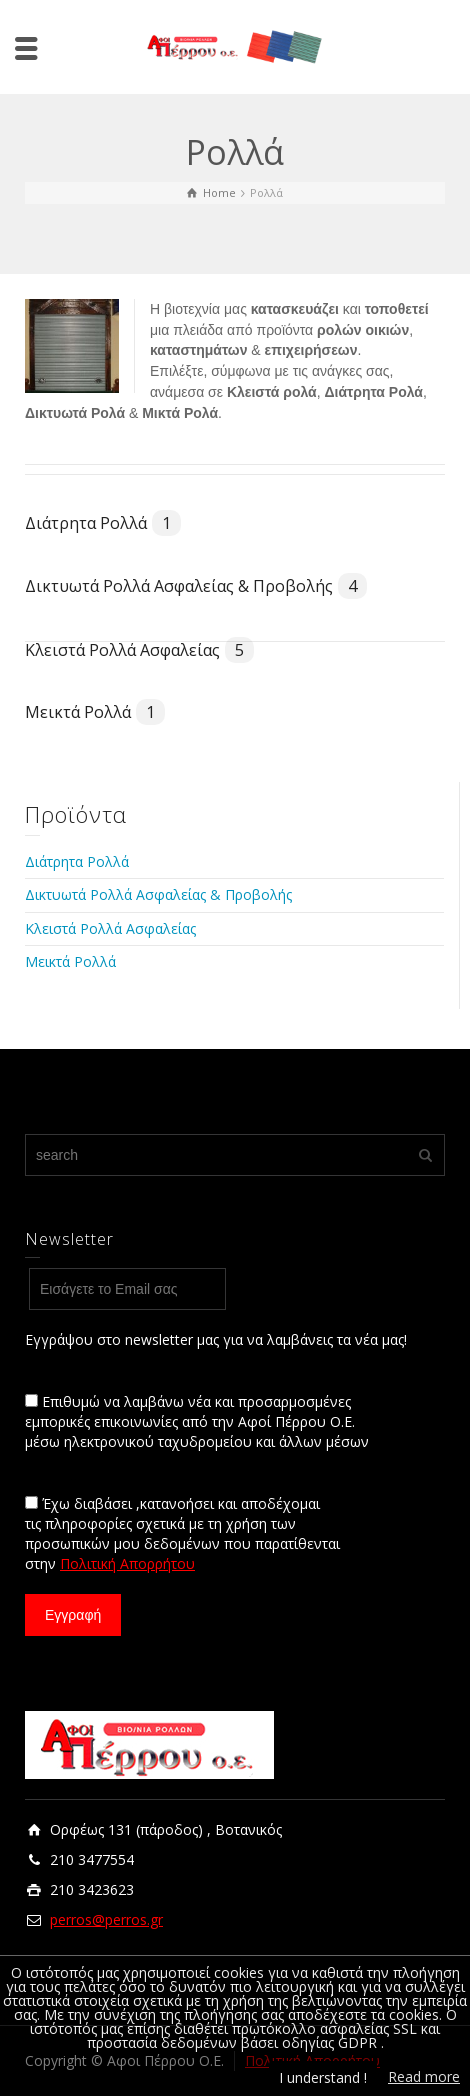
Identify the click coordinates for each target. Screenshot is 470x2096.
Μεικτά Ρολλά (95, 712)
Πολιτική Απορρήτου (127, 1563)
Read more (424, 2076)
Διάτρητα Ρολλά (103, 523)
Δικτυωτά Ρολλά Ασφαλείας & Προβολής (196, 586)
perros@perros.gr (106, 1919)
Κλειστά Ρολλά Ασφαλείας (139, 650)
